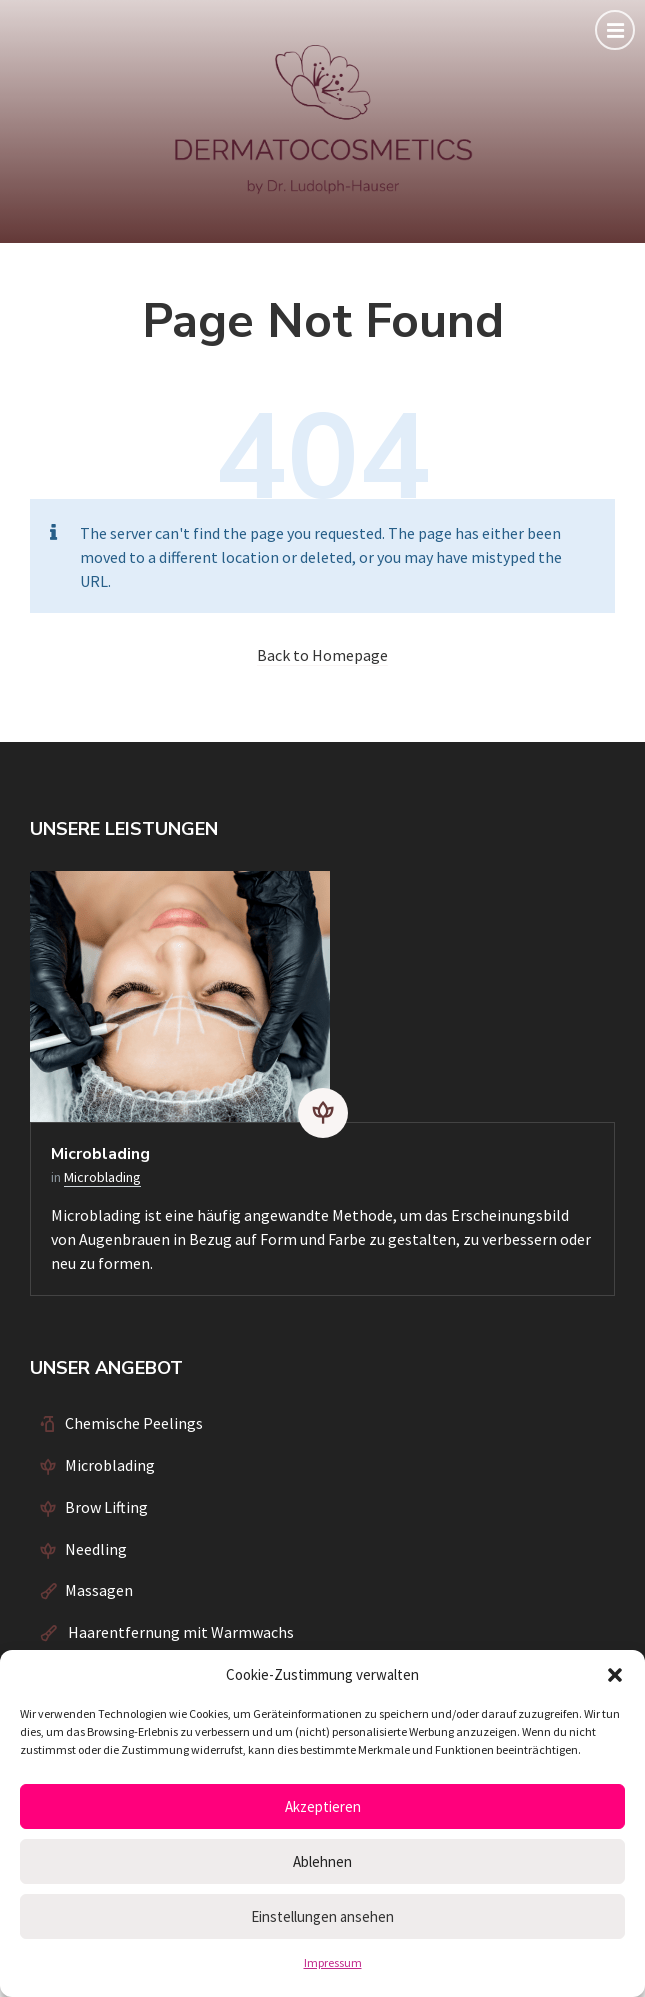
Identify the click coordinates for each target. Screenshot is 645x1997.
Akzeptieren (323, 1806)
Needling (96, 1549)
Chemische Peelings (134, 1423)
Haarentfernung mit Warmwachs (179, 1632)
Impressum (333, 1962)
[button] (615, 1675)
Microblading (100, 1154)
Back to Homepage (322, 655)
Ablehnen (322, 1861)
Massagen (99, 1590)
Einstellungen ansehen (322, 1916)
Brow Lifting (106, 1507)
